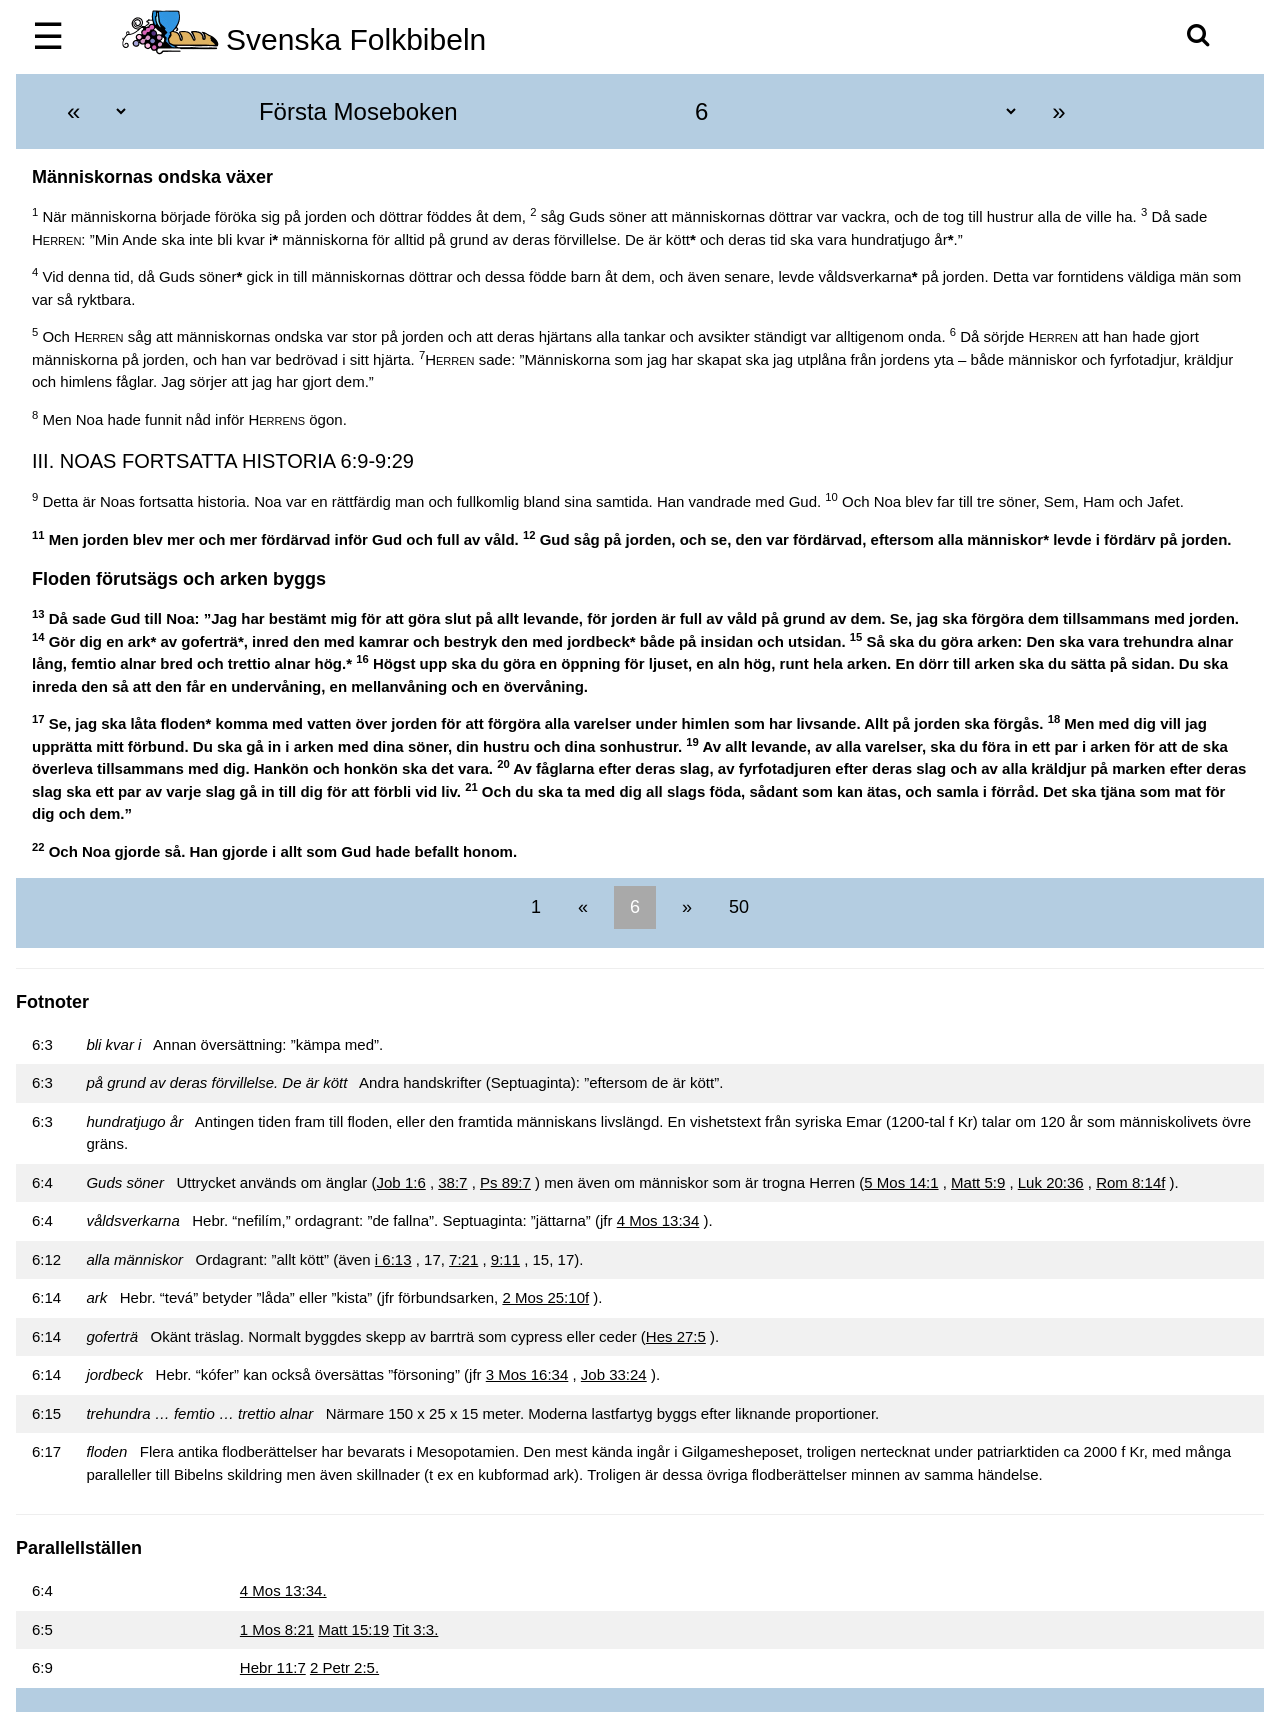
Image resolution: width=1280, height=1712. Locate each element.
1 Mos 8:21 (277, 1629)
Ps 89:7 (505, 1182)
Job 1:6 (401, 1182)
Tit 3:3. (415, 1629)
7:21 (463, 1259)
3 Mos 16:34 (527, 1374)
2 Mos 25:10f (545, 1297)
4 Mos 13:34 (658, 1220)
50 (736, 907)
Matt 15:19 (353, 1629)
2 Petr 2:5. (344, 1667)
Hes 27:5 (676, 1336)
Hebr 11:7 (273, 1667)
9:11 (505, 1259)
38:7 (452, 1182)
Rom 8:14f (1130, 1182)
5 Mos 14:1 (901, 1182)
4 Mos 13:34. (283, 1590)
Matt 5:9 (978, 1182)
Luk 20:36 (1051, 1182)
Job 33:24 (614, 1374)
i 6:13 (393, 1259)
